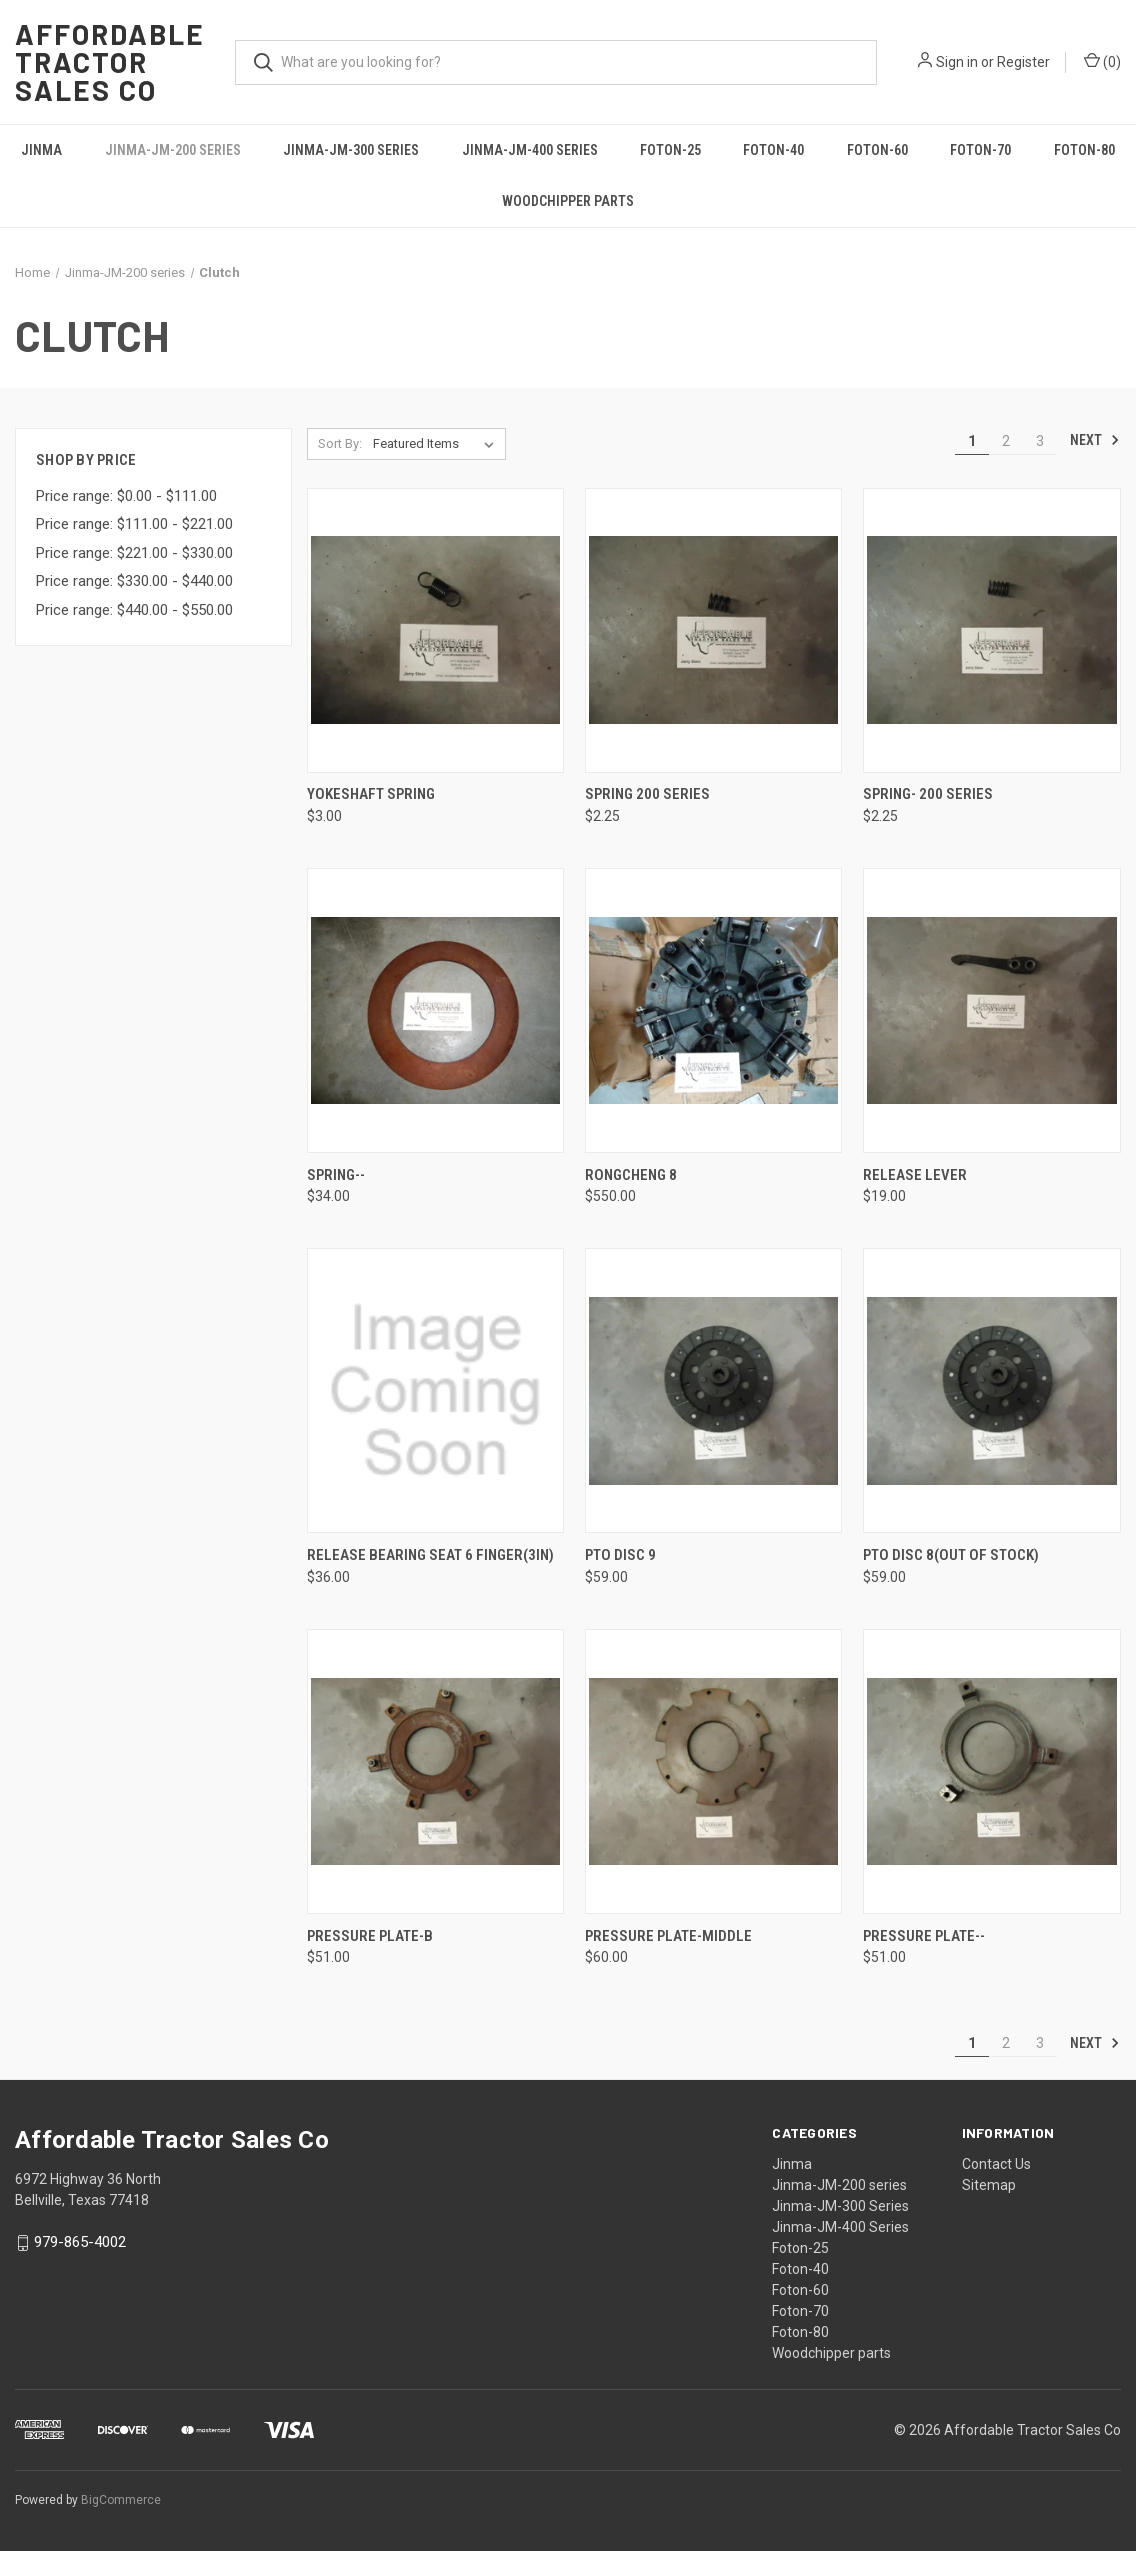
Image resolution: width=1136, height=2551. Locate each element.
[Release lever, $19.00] (991, 1010)
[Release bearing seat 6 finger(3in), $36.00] (435, 1390)
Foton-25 (670, 150)
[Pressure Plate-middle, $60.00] (713, 1771)
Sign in (957, 62)
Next (1095, 440)
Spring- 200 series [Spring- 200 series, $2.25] (928, 794)
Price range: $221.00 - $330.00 (134, 553)
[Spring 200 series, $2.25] (713, 630)
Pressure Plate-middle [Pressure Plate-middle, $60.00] (668, 1936)
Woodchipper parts (568, 201)
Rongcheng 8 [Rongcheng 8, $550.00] (631, 1175)
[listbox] (437, 444)
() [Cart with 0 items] (1102, 61)
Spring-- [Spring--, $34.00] (336, 1175)
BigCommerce (121, 2500)
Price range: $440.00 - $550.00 (134, 610)
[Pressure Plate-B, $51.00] (435, 1771)
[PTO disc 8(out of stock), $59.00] (991, 1390)
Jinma (41, 150)
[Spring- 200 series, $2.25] (991, 630)
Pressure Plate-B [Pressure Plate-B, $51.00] (370, 1936)
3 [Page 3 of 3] (1040, 441)
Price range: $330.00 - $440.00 (134, 581)
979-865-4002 (80, 2242)
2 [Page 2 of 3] (1006, 441)
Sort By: (340, 443)
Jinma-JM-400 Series (530, 150)
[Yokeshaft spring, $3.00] (435, 630)
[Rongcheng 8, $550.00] (713, 1010)
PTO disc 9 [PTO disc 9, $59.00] (620, 1555)
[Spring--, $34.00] (435, 1010)
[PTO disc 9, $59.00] (713, 1390)
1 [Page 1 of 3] (972, 441)
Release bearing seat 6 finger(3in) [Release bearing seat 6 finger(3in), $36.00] (430, 1555)
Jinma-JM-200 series (173, 150)
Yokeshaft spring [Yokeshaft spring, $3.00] (371, 794)
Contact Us (996, 2164)
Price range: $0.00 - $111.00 (126, 496)
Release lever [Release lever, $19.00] (915, 1175)
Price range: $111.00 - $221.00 (134, 524)
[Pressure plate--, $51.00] (991, 1771)
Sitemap (989, 2185)
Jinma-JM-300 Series (351, 150)
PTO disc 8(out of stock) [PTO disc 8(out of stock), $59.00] (951, 1555)
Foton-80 (1084, 150)
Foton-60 (877, 150)
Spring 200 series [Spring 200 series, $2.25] (647, 794)
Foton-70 (980, 150)
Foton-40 (773, 150)
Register (1023, 62)
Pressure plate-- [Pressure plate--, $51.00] (924, 1936)
